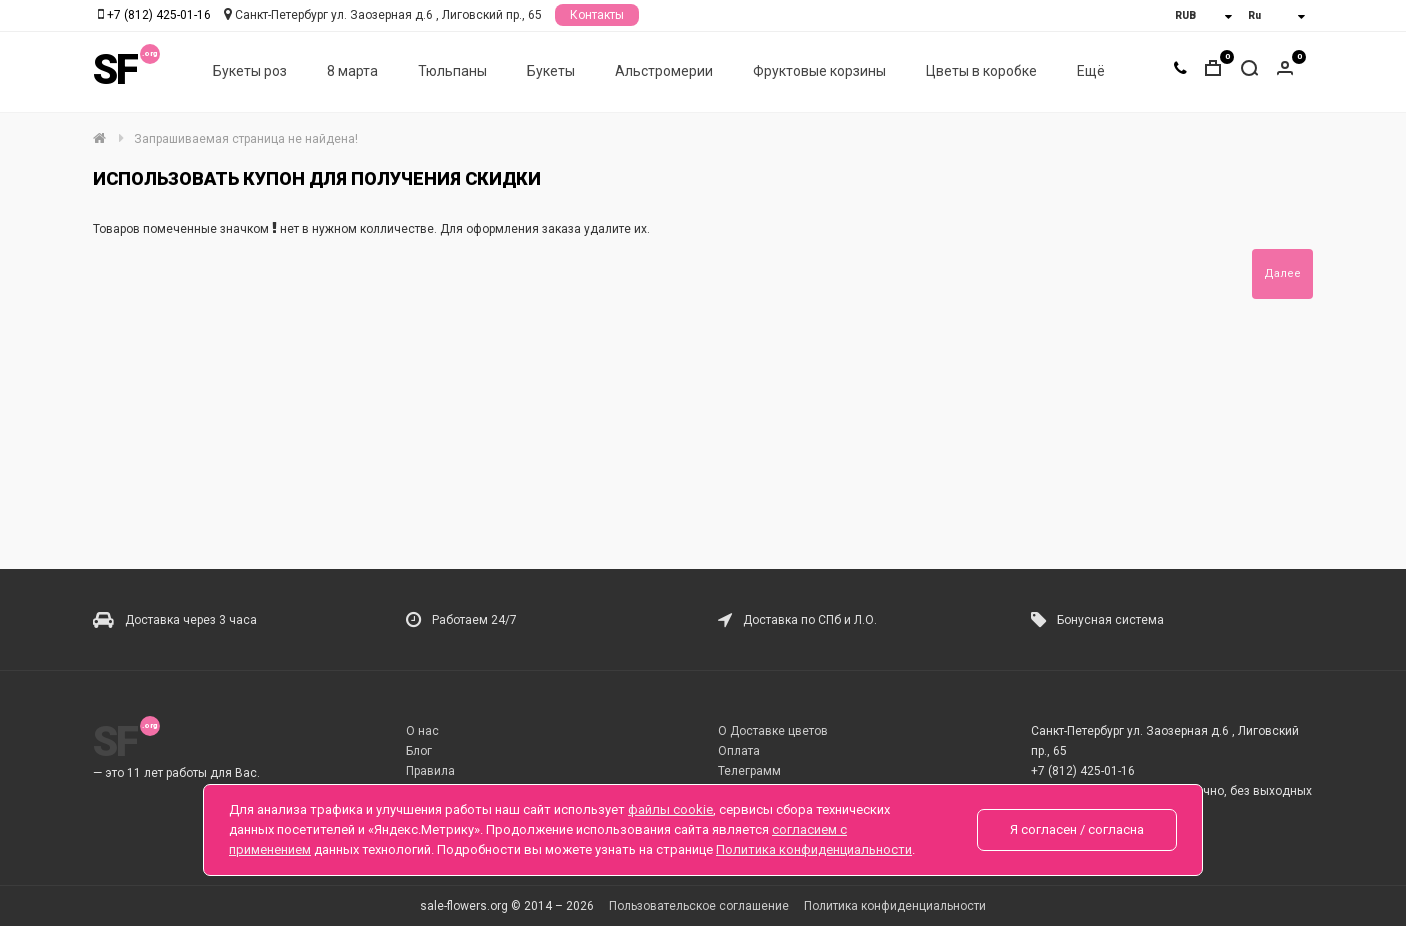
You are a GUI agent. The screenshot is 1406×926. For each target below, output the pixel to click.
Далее (1282, 273)
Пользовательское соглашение (699, 906)
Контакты (597, 15)
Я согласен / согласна (1077, 829)
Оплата (739, 751)
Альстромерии (664, 71)
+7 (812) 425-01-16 (159, 15)
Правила (430, 771)
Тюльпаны (452, 71)
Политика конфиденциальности (895, 906)
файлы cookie (670, 809)
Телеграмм (749, 771)
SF (115, 69)
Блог (419, 751)
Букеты (551, 71)
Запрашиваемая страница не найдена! (246, 139)
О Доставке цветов (773, 731)
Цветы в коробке (981, 71)
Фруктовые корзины (819, 71)
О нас (422, 731)
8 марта (352, 71)
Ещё (1091, 71)
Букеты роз (250, 71)
